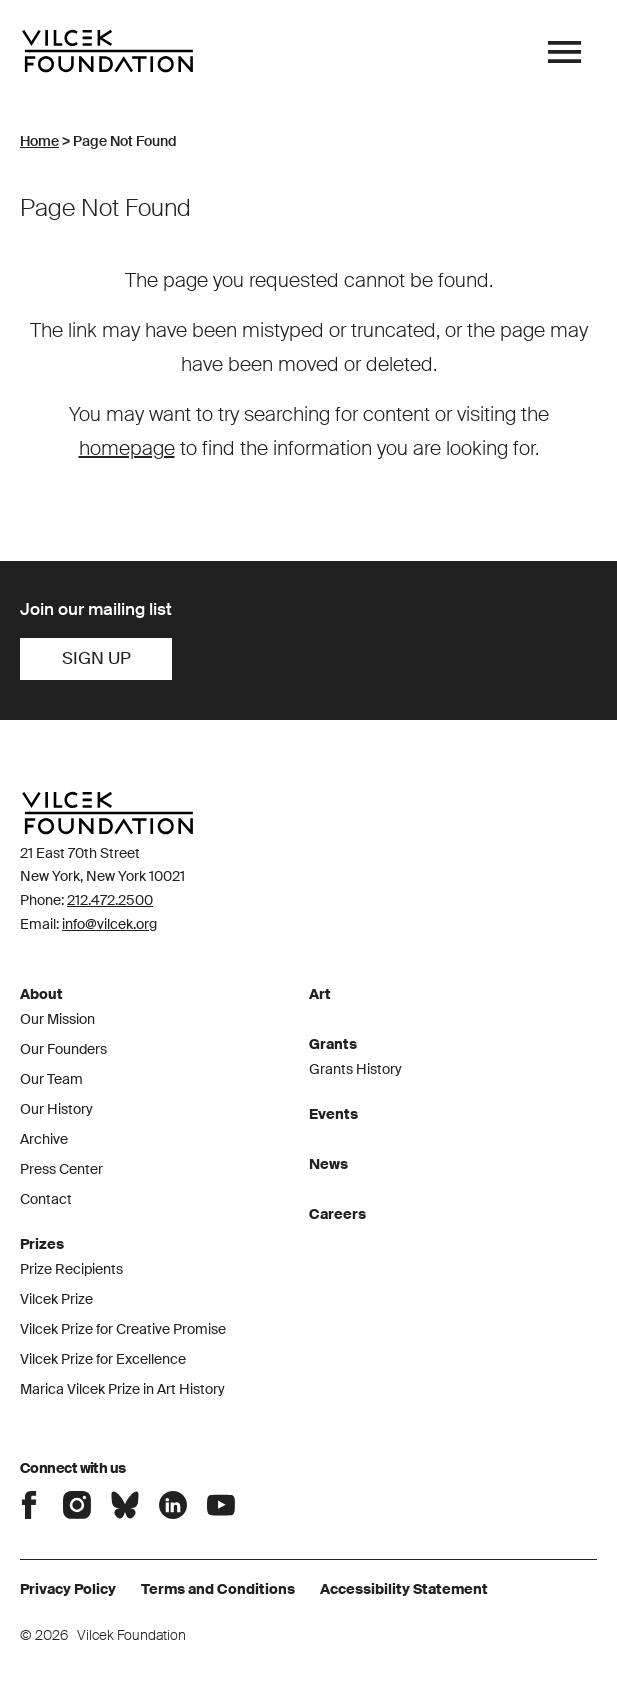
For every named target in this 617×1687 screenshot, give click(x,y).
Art (320, 994)
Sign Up (96, 658)
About (41, 994)
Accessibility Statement (404, 1589)
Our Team (51, 1079)
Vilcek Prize (56, 1299)
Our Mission (57, 1019)
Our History (56, 1109)
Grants (333, 1044)
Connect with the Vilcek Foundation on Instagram (77, 1505)
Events (333, 1114)
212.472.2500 (110, 900)
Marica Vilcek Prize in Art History (122, 1389)
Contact (46, 1199)
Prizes (42, 1244)
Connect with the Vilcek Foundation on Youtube (221, 1505)
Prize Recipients (71, 1269)
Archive (44, 1139)
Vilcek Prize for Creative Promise (123, 1329)
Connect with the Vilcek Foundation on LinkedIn (173, 1505)
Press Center (61, 1169)
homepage (127, 448)
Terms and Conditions (218, 1589)
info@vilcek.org (109, 924)
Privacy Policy (68, 1589)
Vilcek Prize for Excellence (103, 1359)
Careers (337, 1214)
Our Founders (63, 1049)
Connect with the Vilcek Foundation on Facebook (29, 1505)
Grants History (355, 1069)
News (328, 1164)
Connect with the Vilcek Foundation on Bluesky (125, 1505)
